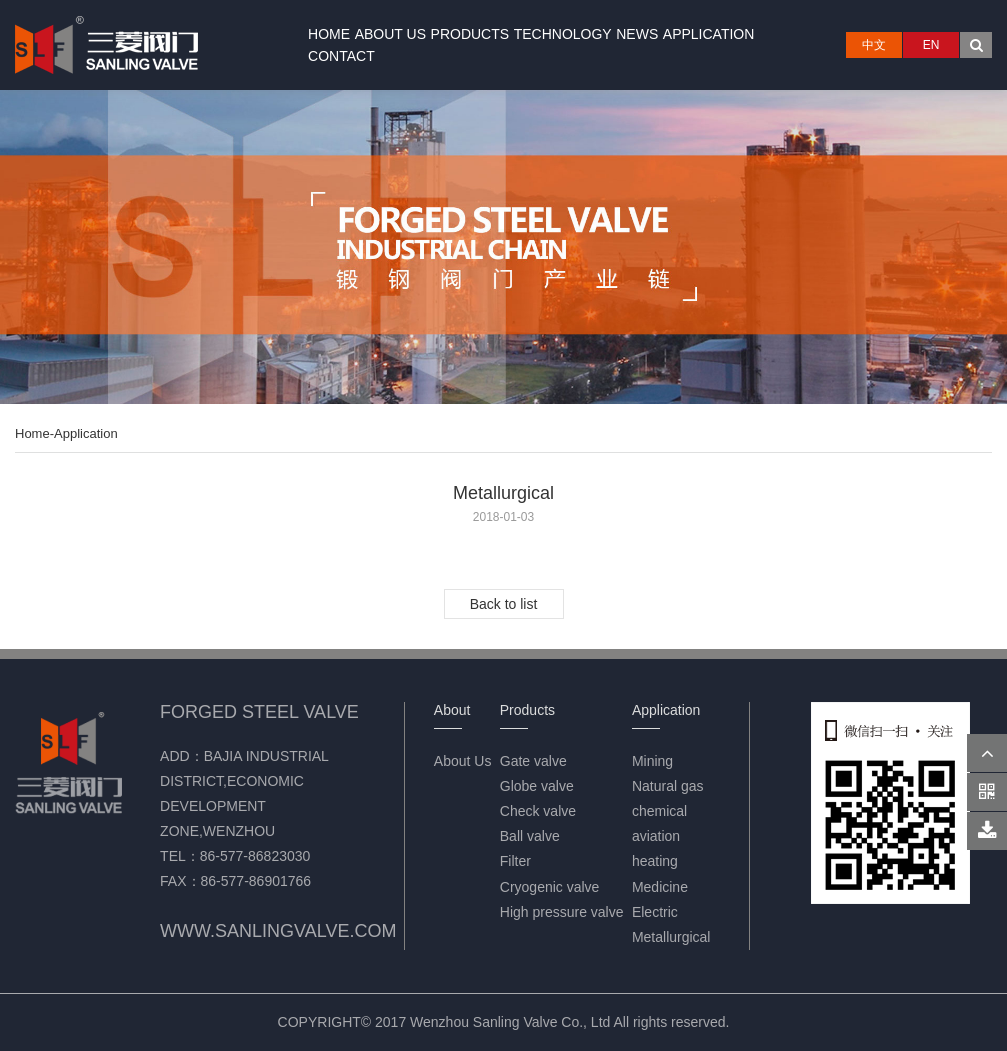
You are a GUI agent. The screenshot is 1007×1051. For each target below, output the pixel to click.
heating (655, 861)
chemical (659, 811)
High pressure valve (562, 912)
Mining (652, 761)
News (637, 34)
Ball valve (530, 836)
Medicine (660, 887)
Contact (341, 56)
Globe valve (537, 786)
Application (709, 34)
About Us (390, 34)
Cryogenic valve (550, 887)
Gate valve (533, 761)
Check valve (538, 811)
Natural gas (668, 786)
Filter (515, 861)
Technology (563, 34)
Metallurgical (671, 937)
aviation (656, 836)
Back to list (504, 604)
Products (470, 34)
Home (329, 34)
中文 (874, 45)
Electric (655, 912)
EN (931, 45)
